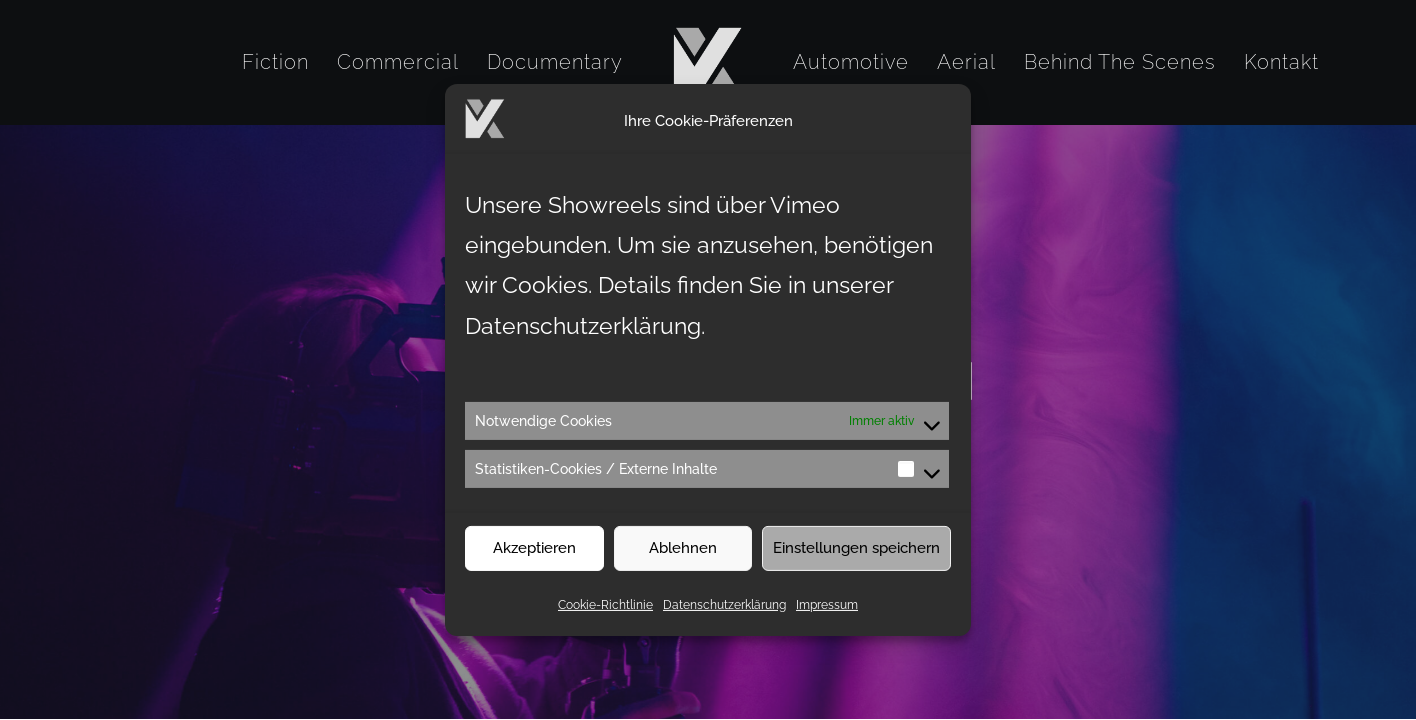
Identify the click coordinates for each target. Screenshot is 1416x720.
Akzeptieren (534, 564)
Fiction (275, 62)
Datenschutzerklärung (724, 620)
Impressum (827, 620)
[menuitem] (275, 62)
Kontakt (1281, 62)
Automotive (851, 62)
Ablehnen (683, 564)
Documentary (555, 62)
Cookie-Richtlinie (605, 620)
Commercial (398, 62)
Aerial (966, 62)
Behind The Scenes (1120, 62)
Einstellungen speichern (856, 564)
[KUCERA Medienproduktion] (708, 62)
